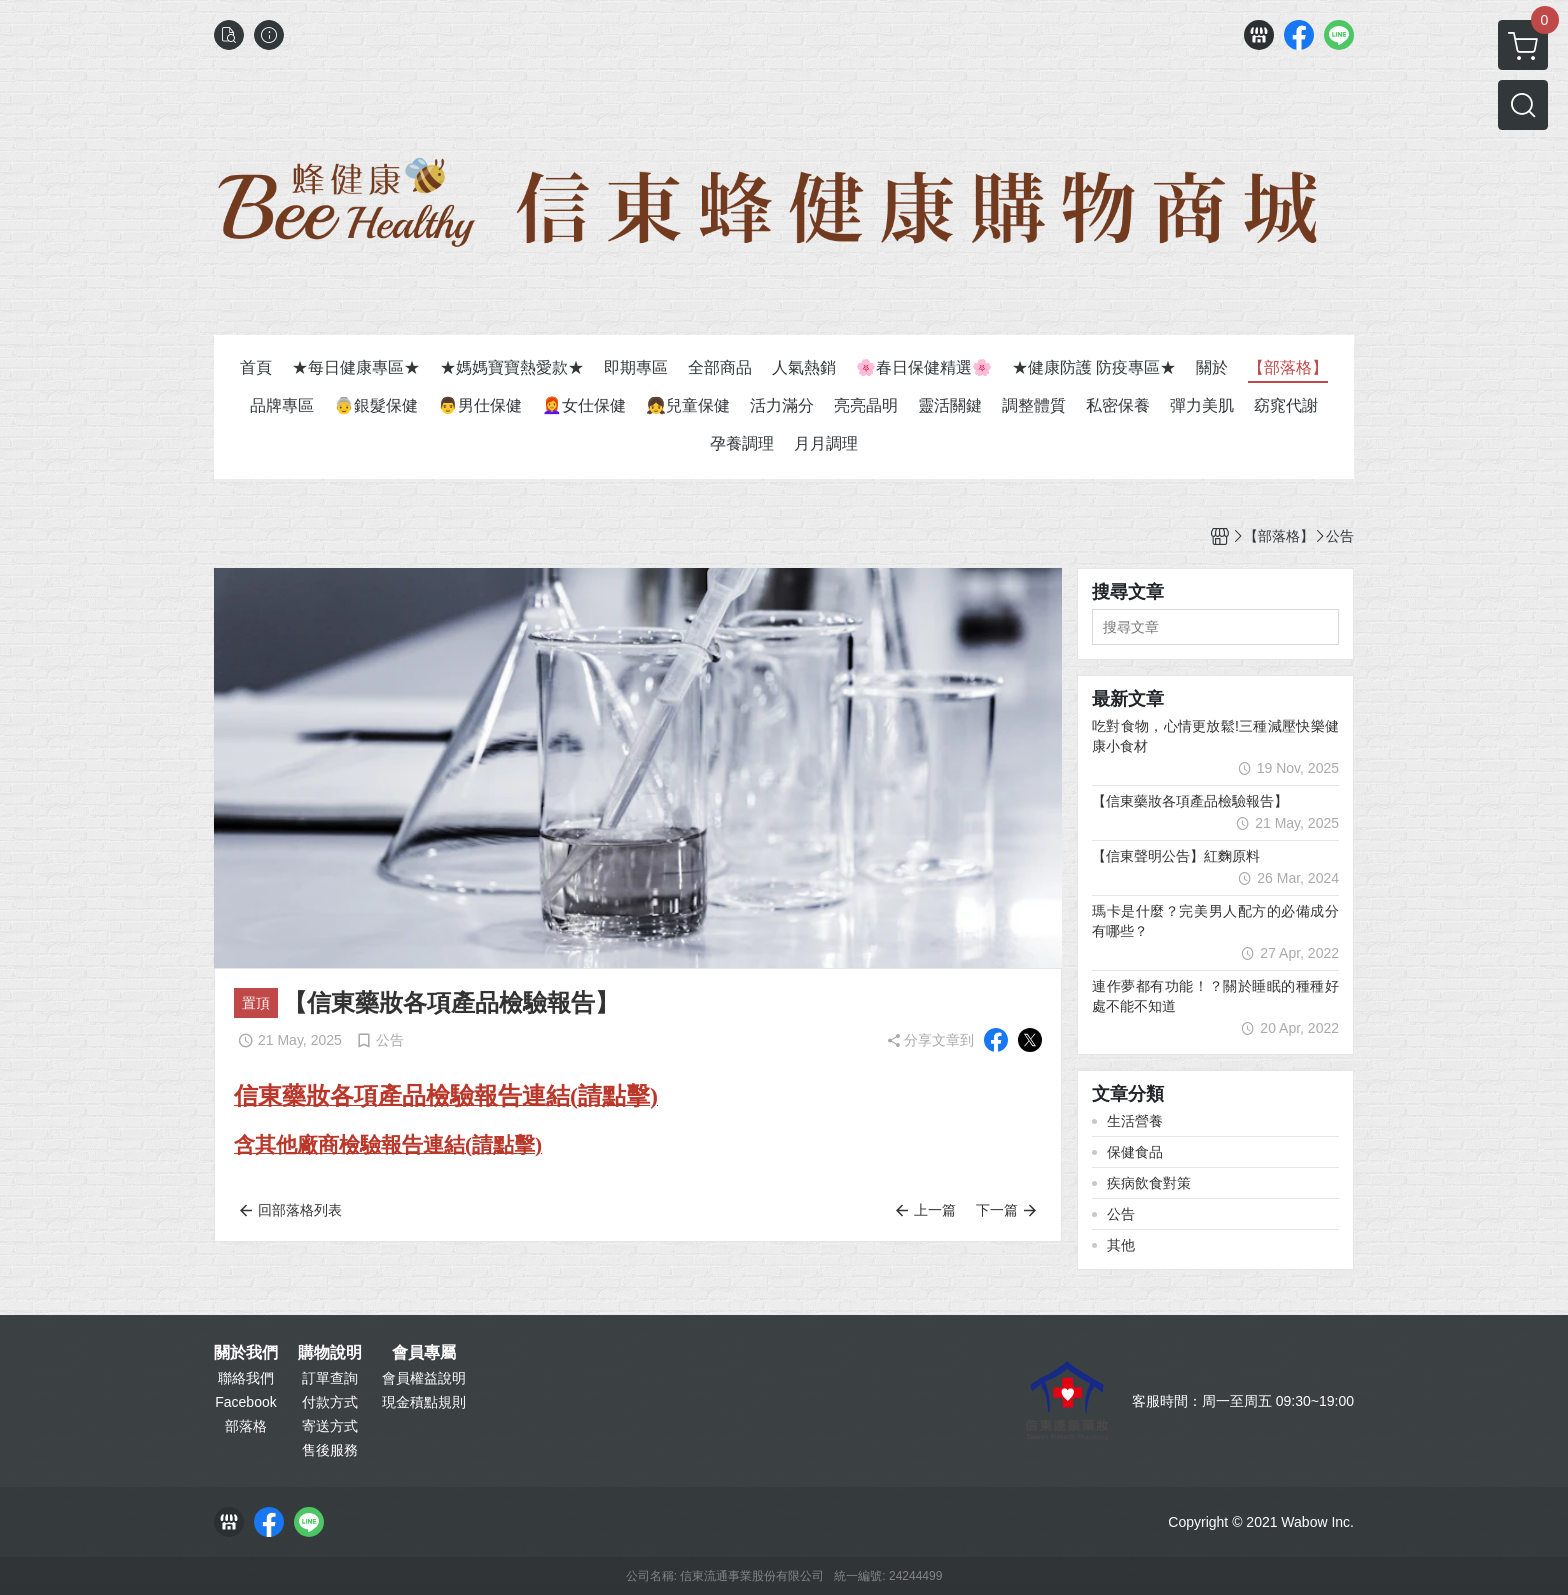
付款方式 (330, 1402)
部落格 (246, 1426)
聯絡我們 (246, 1378)
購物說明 (330, 1353)
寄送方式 (330, 1426)
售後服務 (330, 1450)
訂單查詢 (330, 1378)
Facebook (245, 1402)
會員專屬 (424, 1353)
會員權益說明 (424, 1378)
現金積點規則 (424, 1402)
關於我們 (246, 1353)
